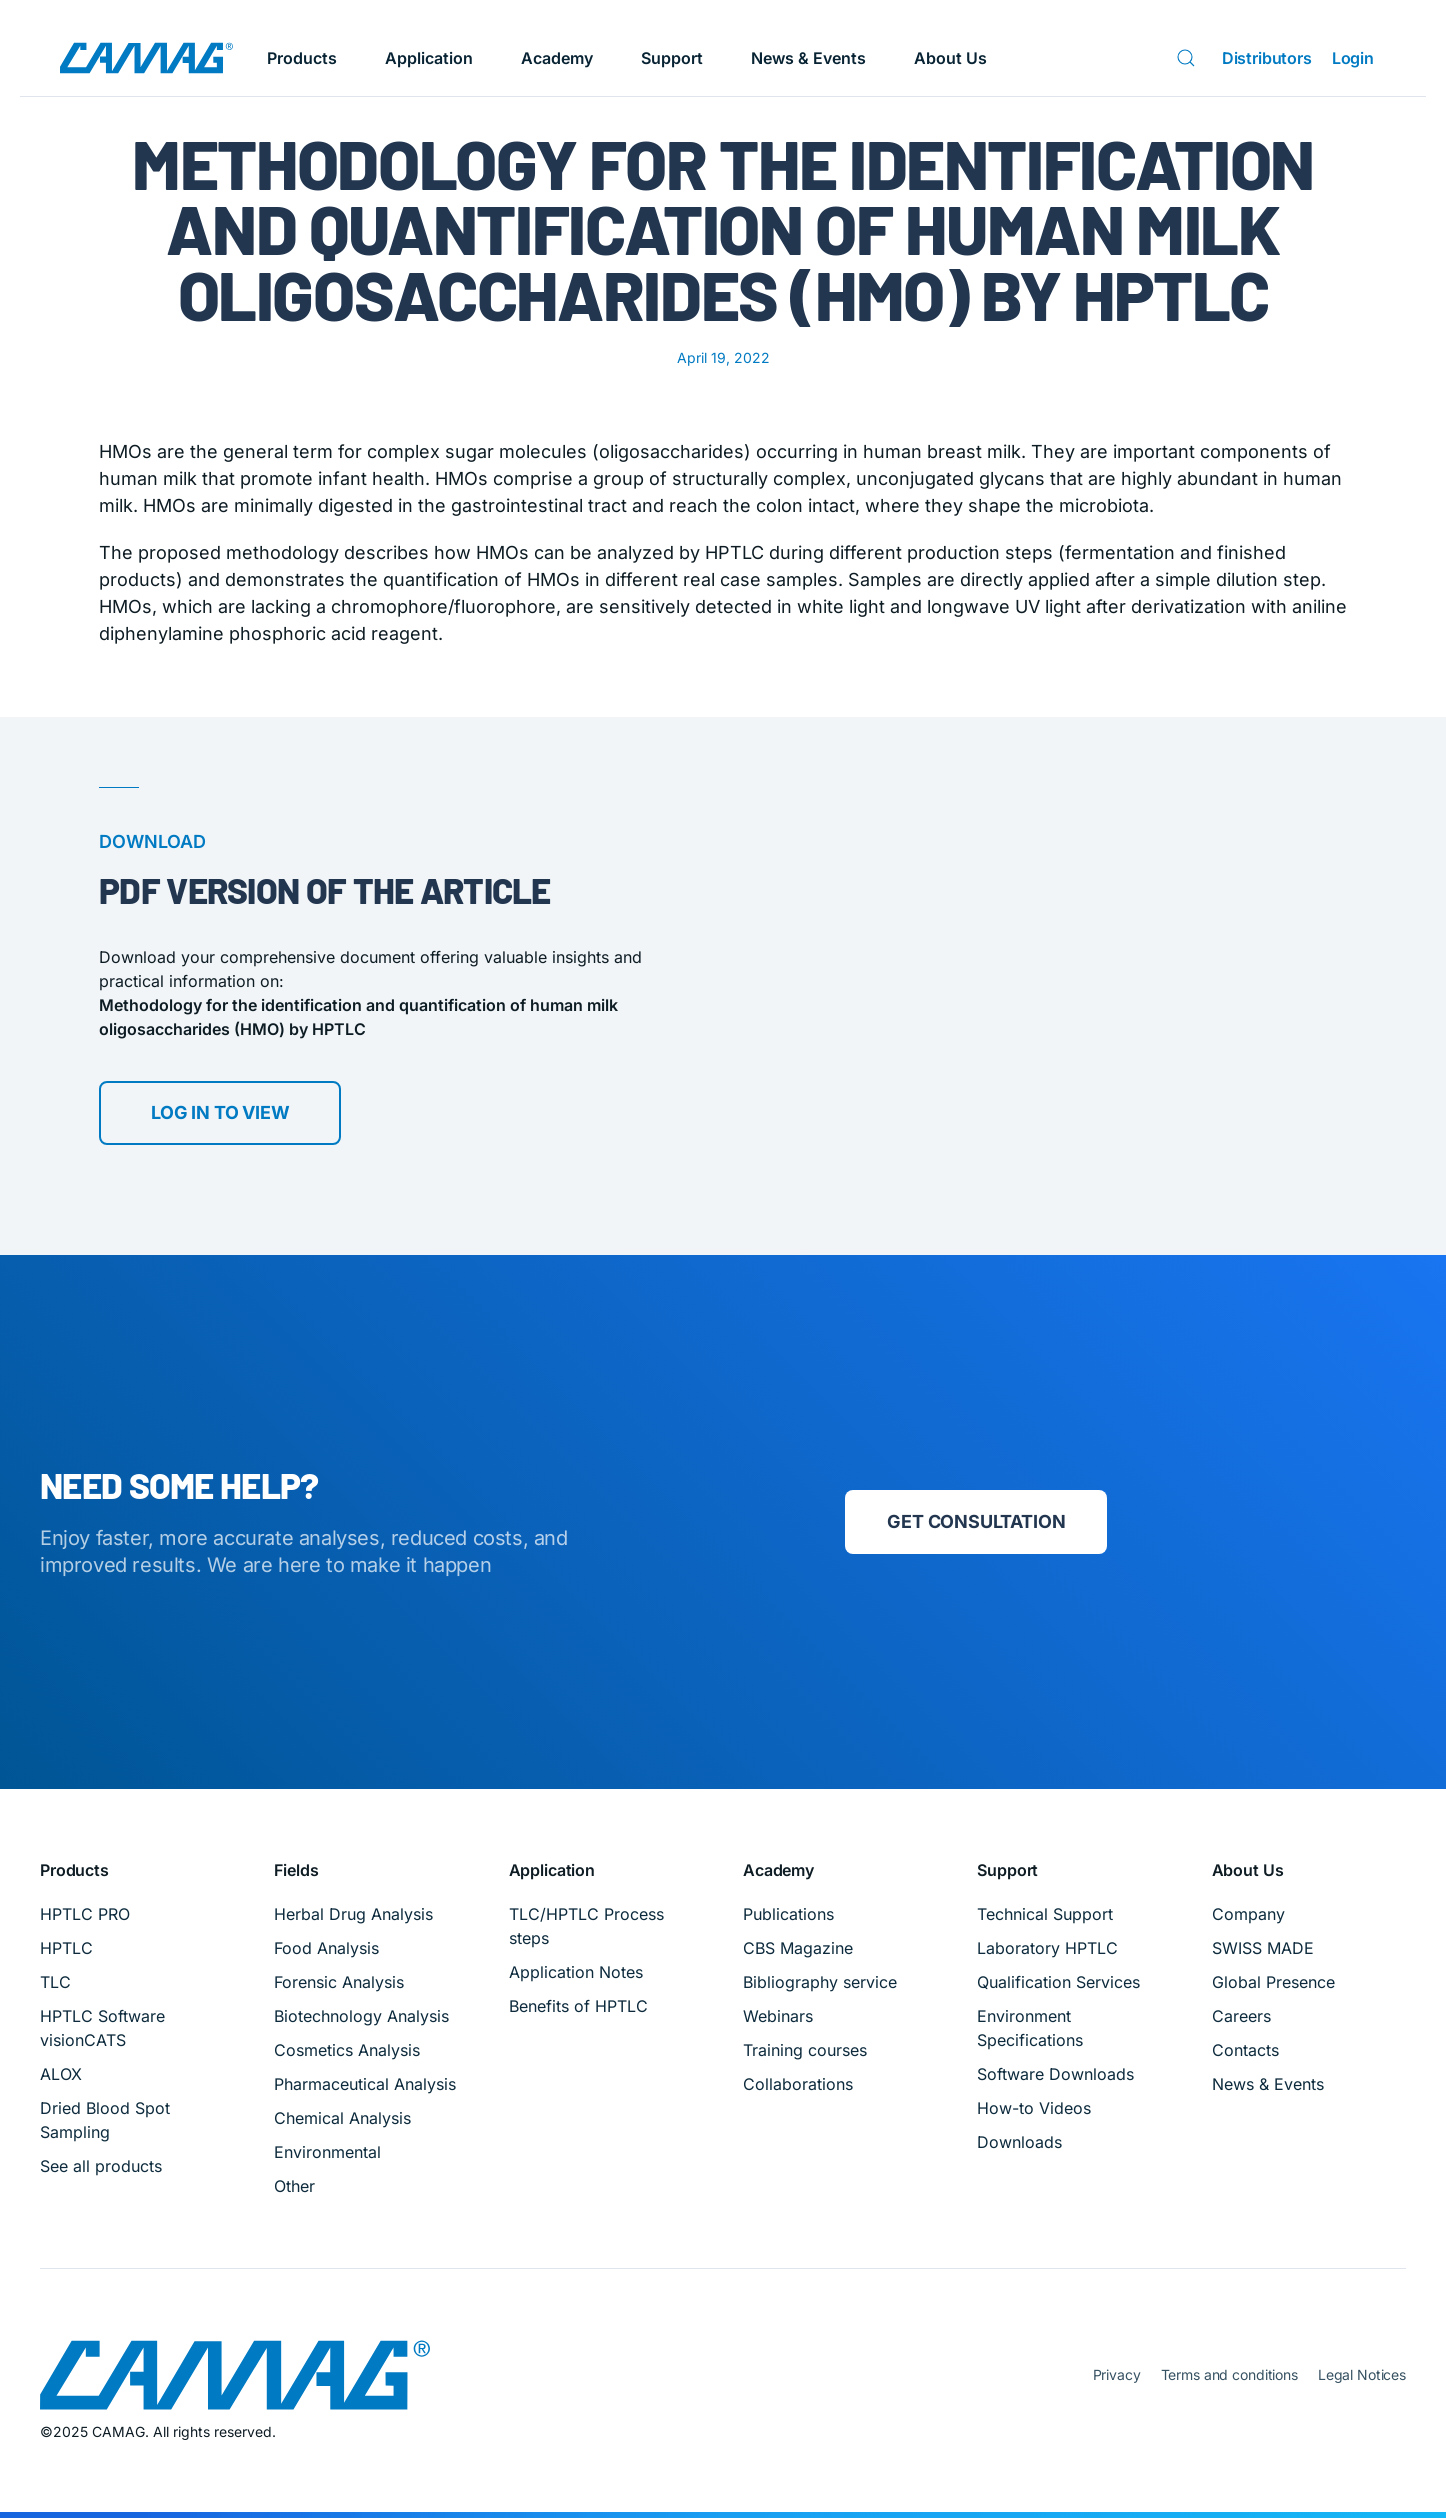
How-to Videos (1034, 2108)
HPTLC (66, 1948)
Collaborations (798, 2084)
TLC (55, 1982)
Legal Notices (1362, 2374)
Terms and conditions (1229, 2374)
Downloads (1019, 2142)
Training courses (805, 2050)
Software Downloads (1055, 2074)
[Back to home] (146, 58)
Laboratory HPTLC (1047, 1948)
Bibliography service (820, 1982)
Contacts (1245, 2050)
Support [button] (672, 58)
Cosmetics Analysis (347, 2050)
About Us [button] (950, 58)
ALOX (61, 2074)
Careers (1241, 2016)
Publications (788, 1914)
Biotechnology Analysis (361, 2016)
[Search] (1190, 58)
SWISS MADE (1263, 1948)
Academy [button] (557, 58)
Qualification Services (1058, 1982)
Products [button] (302, 58)
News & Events (808, 58)
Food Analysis (326, 1948)
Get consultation (976, 1521)
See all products (101, 2166)
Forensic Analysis (339, 1982)
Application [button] (429, 58)
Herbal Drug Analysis (353, 1914)
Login (1353, 58)
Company (1248, 1914)
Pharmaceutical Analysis (365, 2084)
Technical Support (1045, 1914)
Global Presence (1273, 1982)
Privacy (1117, 2374)
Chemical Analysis (342, 2118)
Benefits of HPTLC (578, 2006)
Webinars (778, 2016)
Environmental (327, 2152)
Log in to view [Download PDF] (220, 1115)
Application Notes (576, 1972)
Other (294, 2186)
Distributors (1267, 58)
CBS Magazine (798, 1948)
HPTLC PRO (85, 1914)
